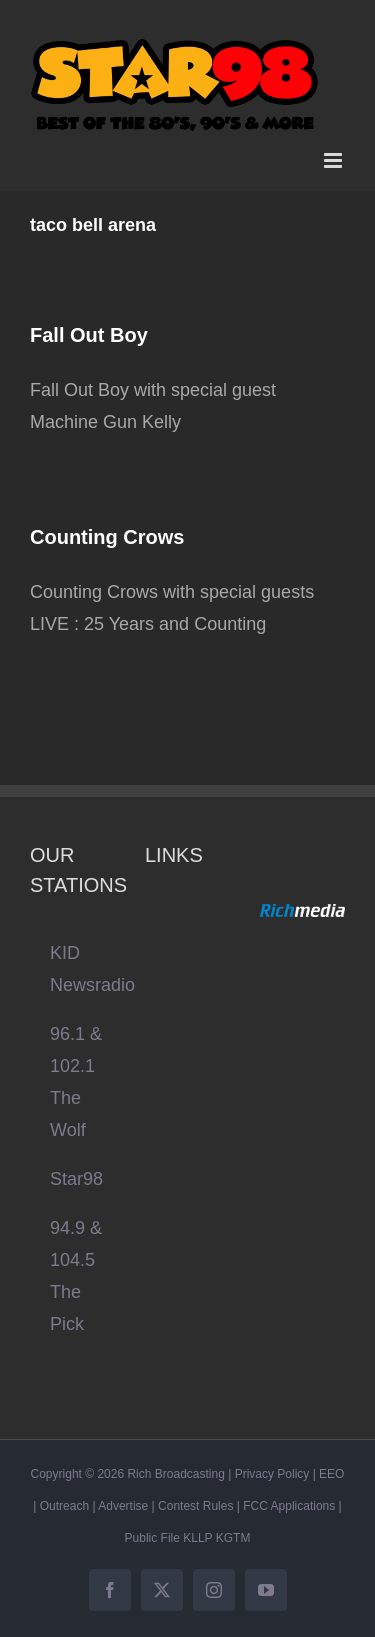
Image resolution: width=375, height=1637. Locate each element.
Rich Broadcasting (175, 1474)
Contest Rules (195, 1506)
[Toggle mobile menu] (334, 160)
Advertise (123, 1506)
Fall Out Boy (89, 335)
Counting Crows (107, 537)
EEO (331, 1474)
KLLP (197, 1538)
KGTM (233, 1538)
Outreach (64, 1506)
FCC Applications (289, 1506)
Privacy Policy (272, 1474)
